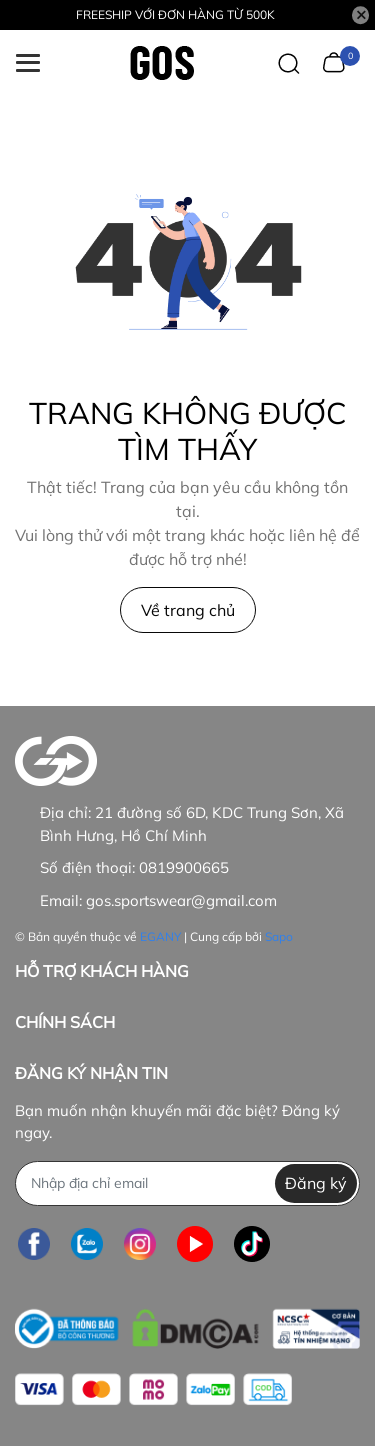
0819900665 (184, 867)
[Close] (361, 15)
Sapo (279, 936)
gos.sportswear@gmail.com (181, 900)
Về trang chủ (188, 610)
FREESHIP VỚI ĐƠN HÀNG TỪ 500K (175, 14)
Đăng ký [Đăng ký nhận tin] (316, 1183)
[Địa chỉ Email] (187, 1183)
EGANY (160, 936)
